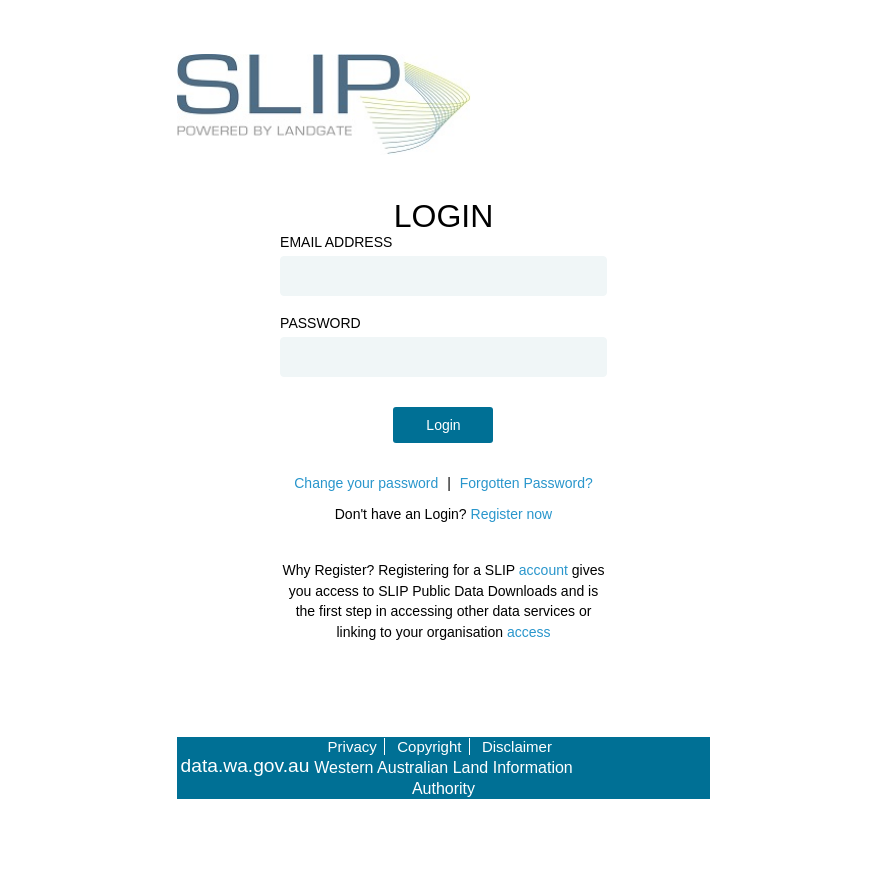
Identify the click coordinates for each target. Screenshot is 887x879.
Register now (512, 514)
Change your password (366, 483)
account (543, 570)
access (529, 632)
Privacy (352, 746)
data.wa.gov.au (245, 766)
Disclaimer (517, 746)
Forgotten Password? (526, 483)
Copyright (429, 746)
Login (443, 425)
